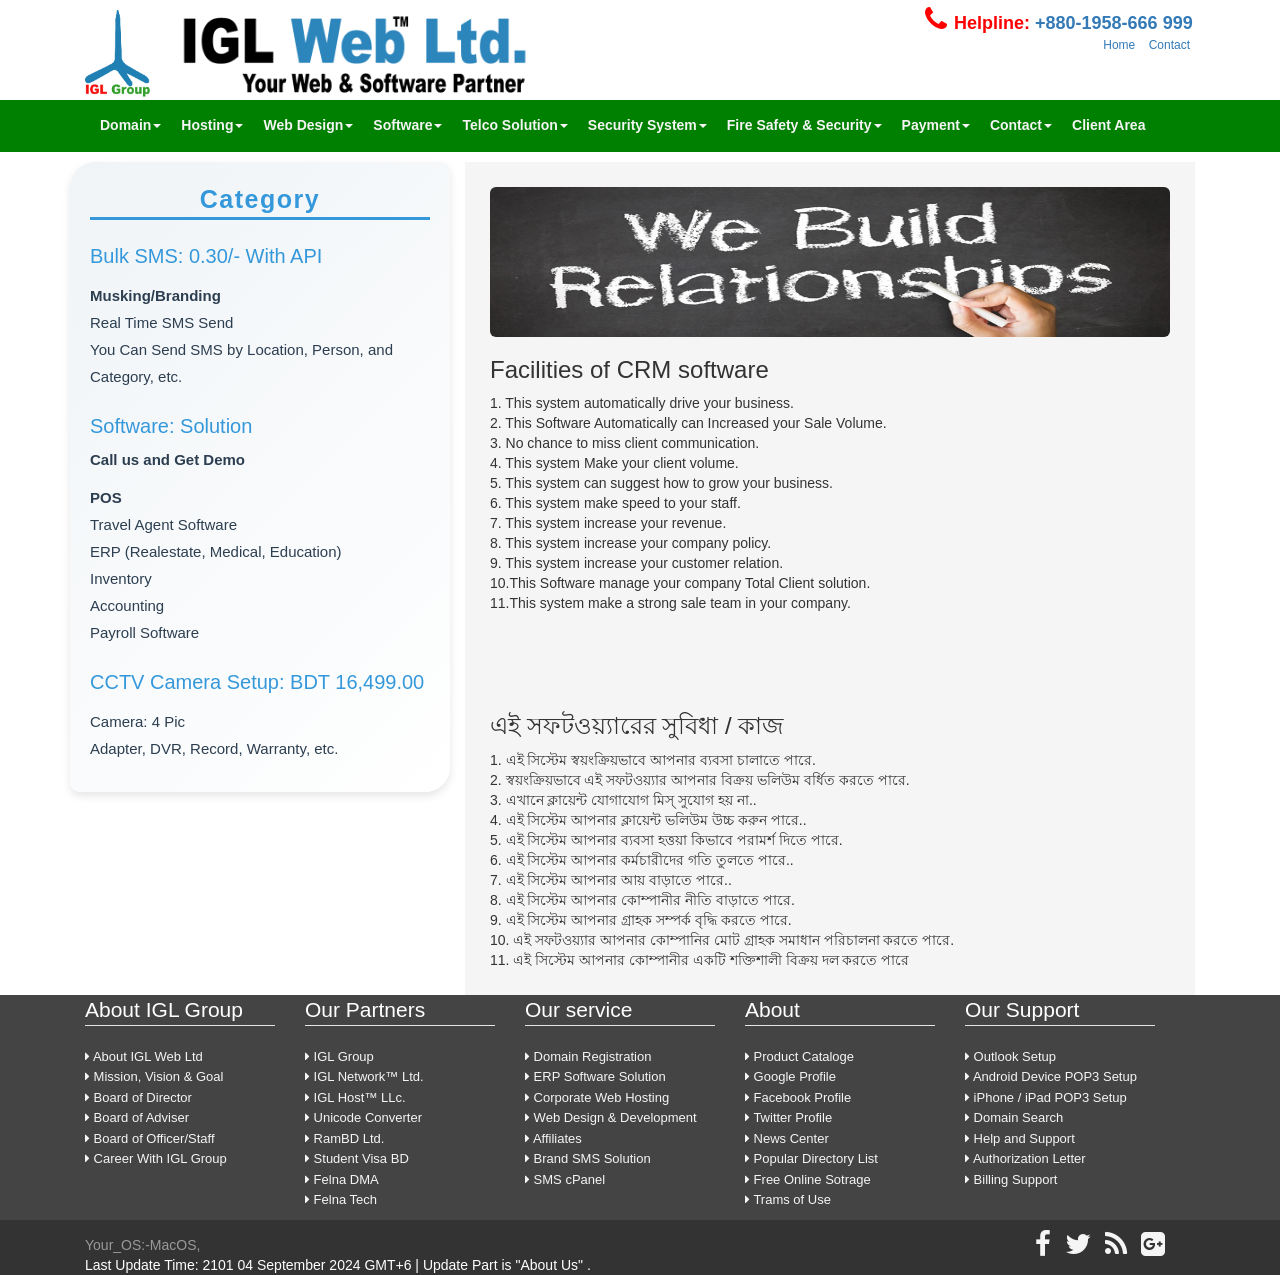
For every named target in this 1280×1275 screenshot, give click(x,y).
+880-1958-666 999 (1111, 23)
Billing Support (1011, 1179)
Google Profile (790, 1076)
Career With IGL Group (156, 1158)
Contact (1169, 45)
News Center (787, 1138)
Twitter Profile (788, 1117)
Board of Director (138, 1097)
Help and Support (1020, 1138)
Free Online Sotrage (808, 1179)
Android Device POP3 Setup (1051, 1076)
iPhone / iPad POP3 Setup (1046, 1097)
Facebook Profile (798, 1097)
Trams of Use (788, 1199)
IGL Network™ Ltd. (364, 1076)
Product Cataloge (799, 1056)
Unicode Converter (363, 1117)
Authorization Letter (1025, 1158)
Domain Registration (588, 1056)
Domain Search (1014, 1117)
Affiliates (553, 1138)
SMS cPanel (565, 1179)
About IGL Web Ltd (144, 1056)
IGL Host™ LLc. (355, 1097)
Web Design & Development (611, 1117)
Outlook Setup (1010, 1056)
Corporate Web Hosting (597, 1097)
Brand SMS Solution (588, 1158)
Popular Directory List (811, 1158)
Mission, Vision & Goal (154, 1076)
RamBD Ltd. (344, 1138)
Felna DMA (342, 1179)
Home (1119, 45)
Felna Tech (341, 1199)
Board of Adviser (137, 1117)
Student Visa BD (357, 1158)
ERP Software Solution (595, 1076)
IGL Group (339, 1056)
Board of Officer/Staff (150, 1138)
